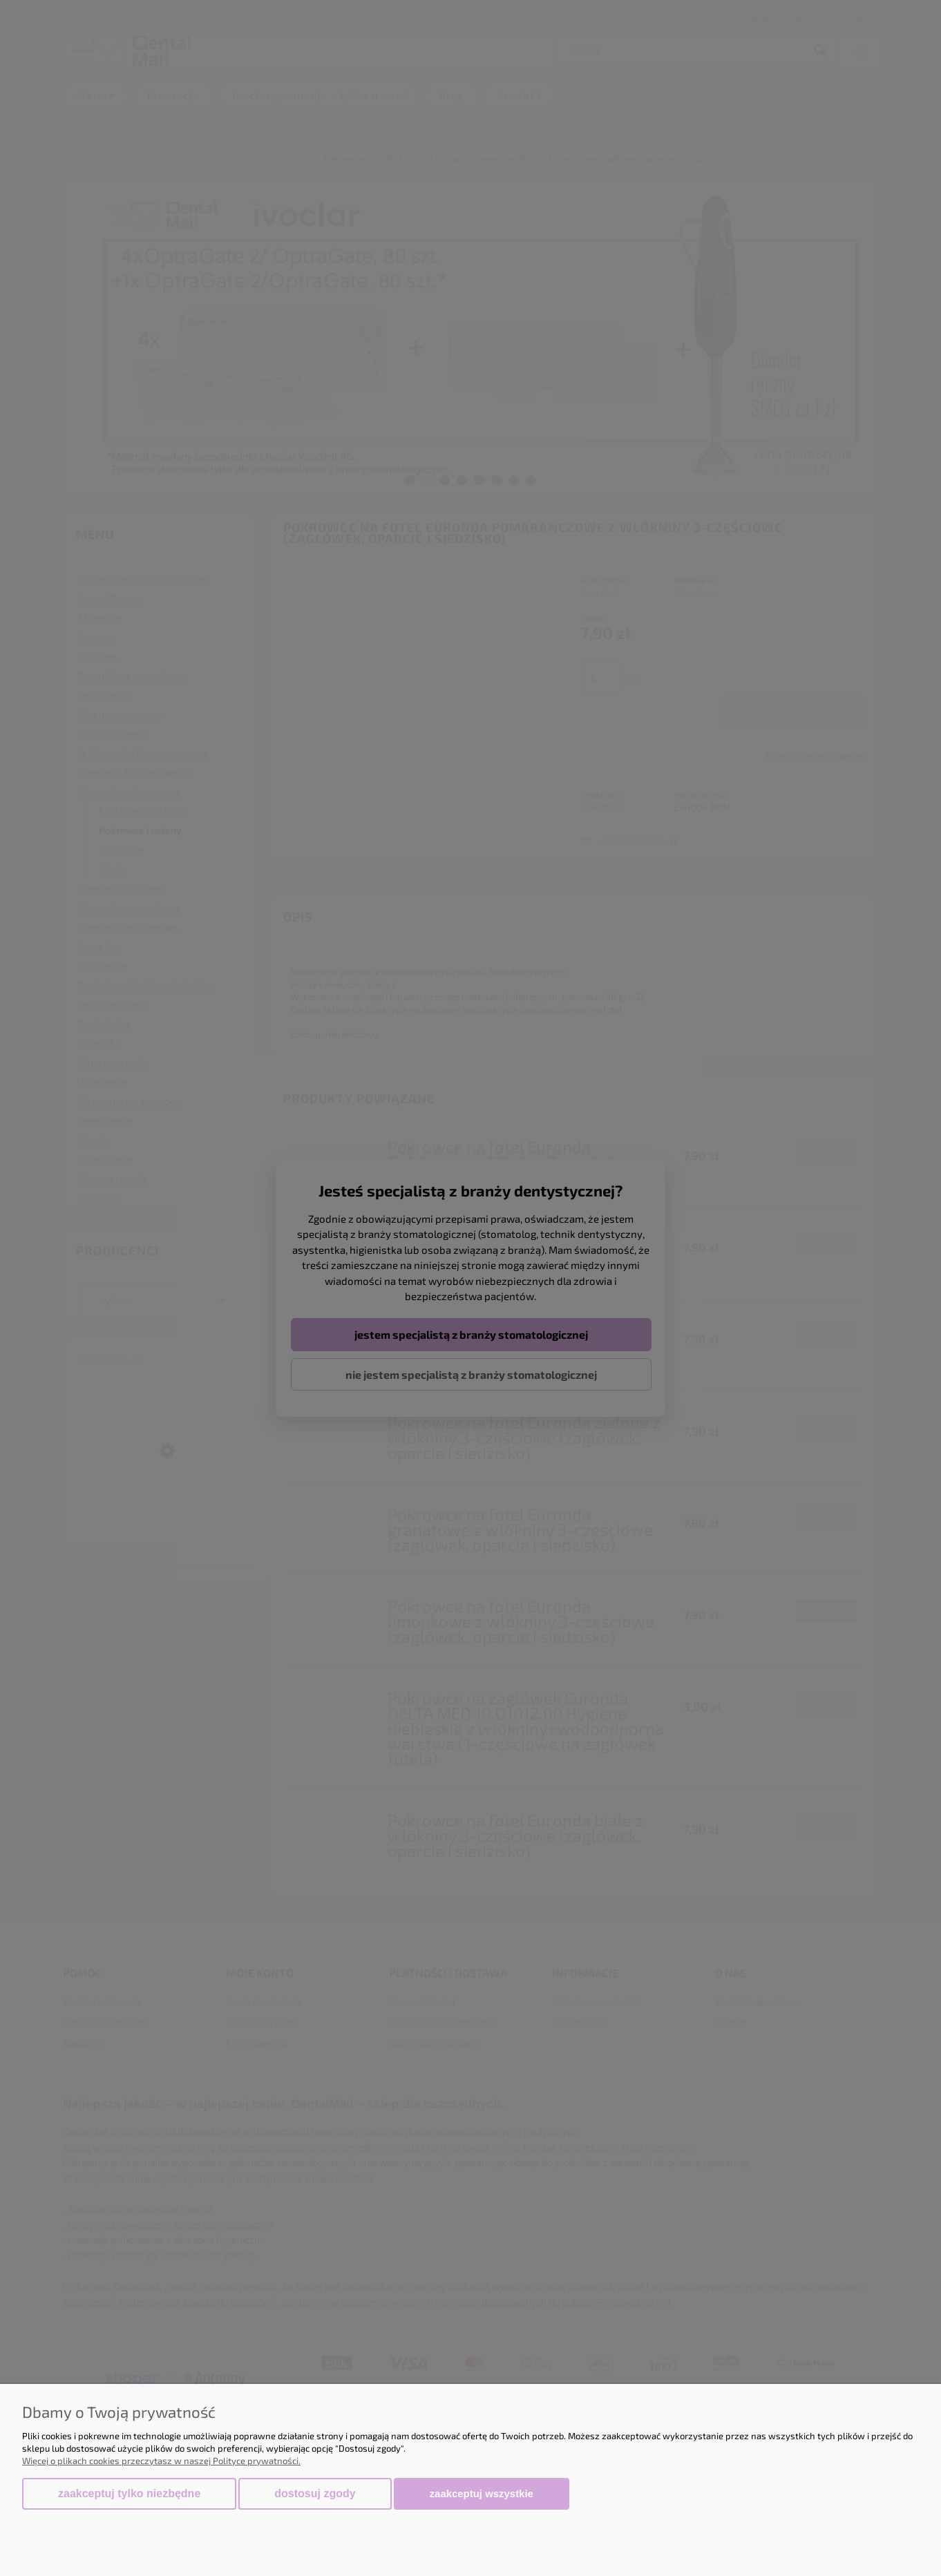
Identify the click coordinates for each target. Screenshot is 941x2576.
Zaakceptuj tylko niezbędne (129, 2493)
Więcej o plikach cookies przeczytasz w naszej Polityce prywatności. (161, 2460)
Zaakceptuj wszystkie (481, 2493)
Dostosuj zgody (314, 2493)
